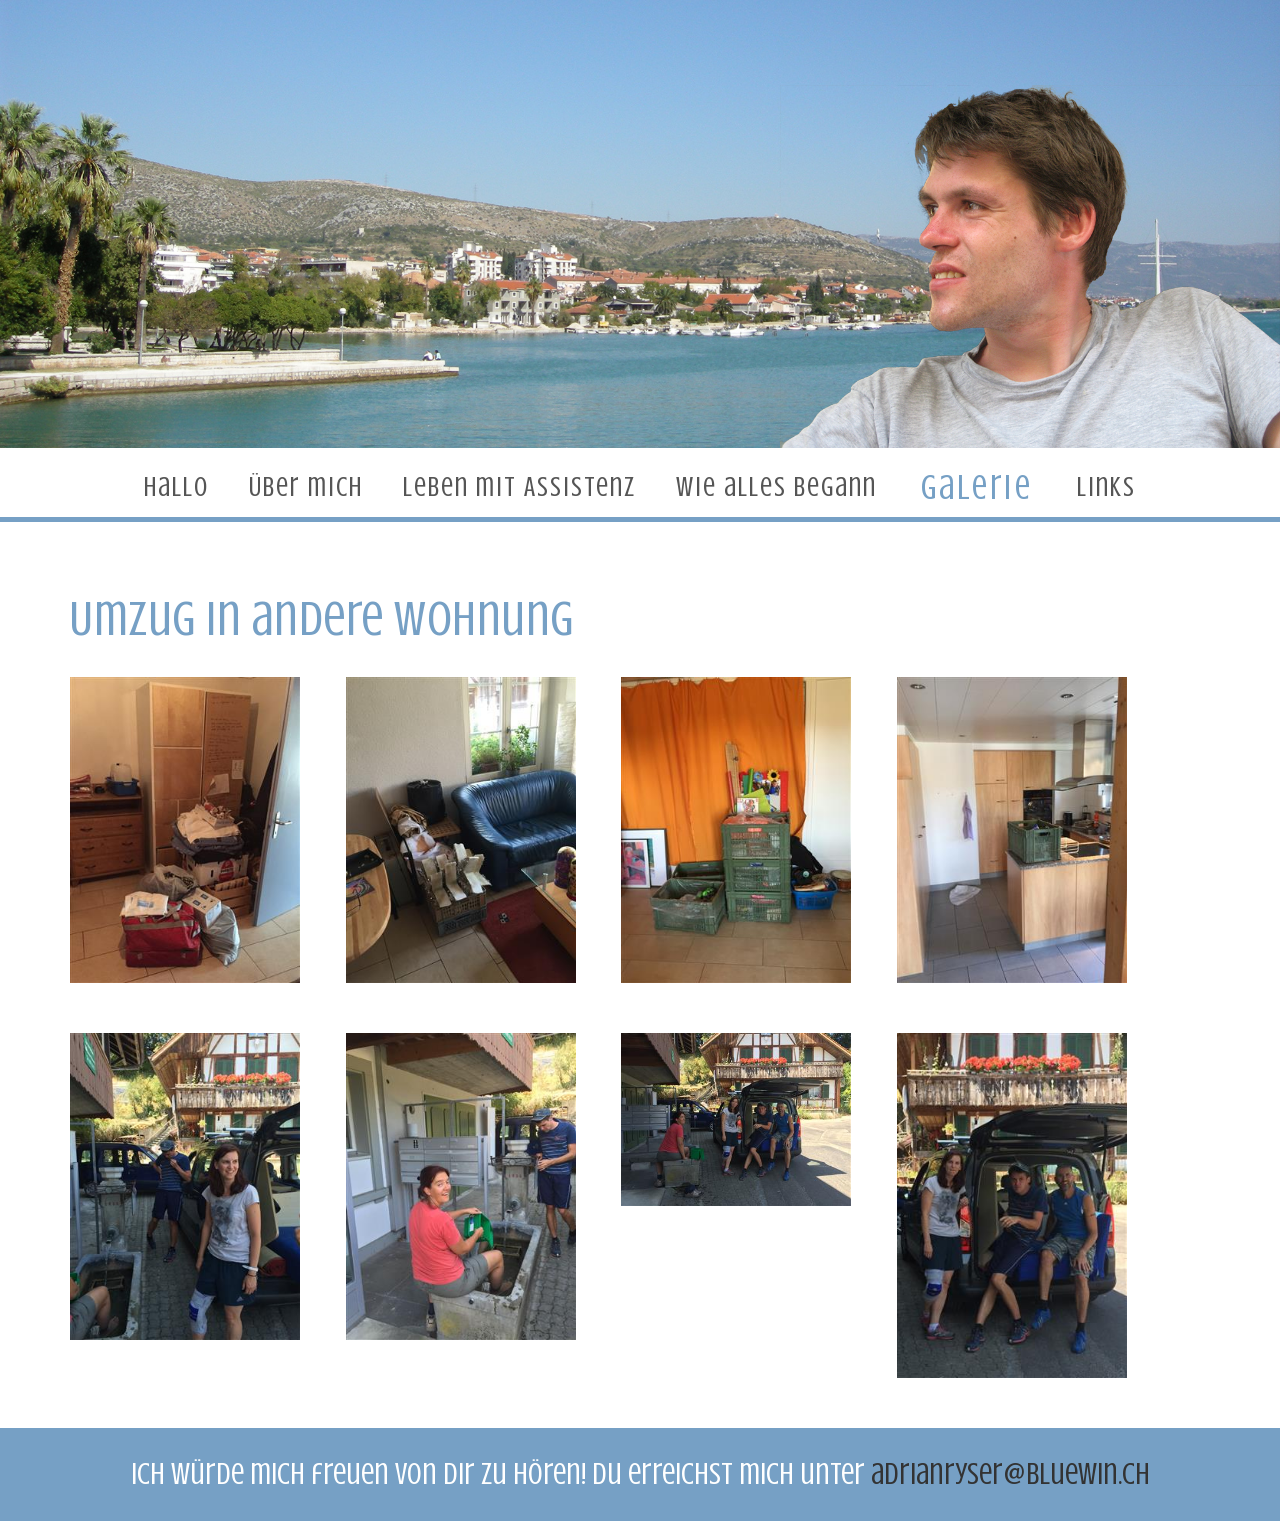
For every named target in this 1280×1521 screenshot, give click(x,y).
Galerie (977, 486)
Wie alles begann (776, 487)
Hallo (176, 487)
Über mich (306, 487)
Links (1106, 487)
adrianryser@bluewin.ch (1010, 1474)
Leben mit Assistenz (519, 487)
